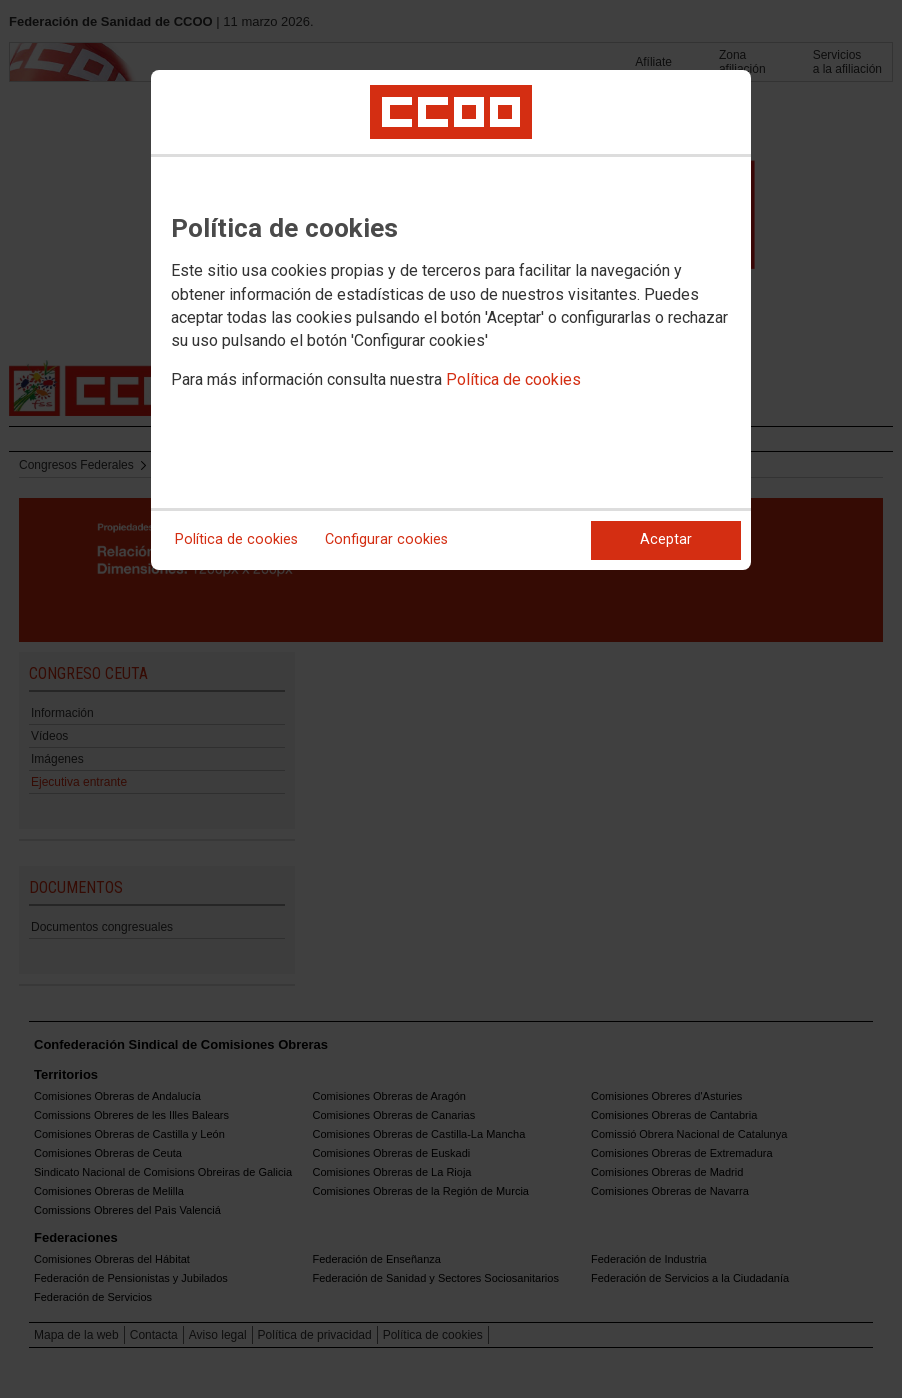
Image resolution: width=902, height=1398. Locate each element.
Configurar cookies (386, 539)
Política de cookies (513, 379)
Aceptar (666, 539)
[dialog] (451, 320)
